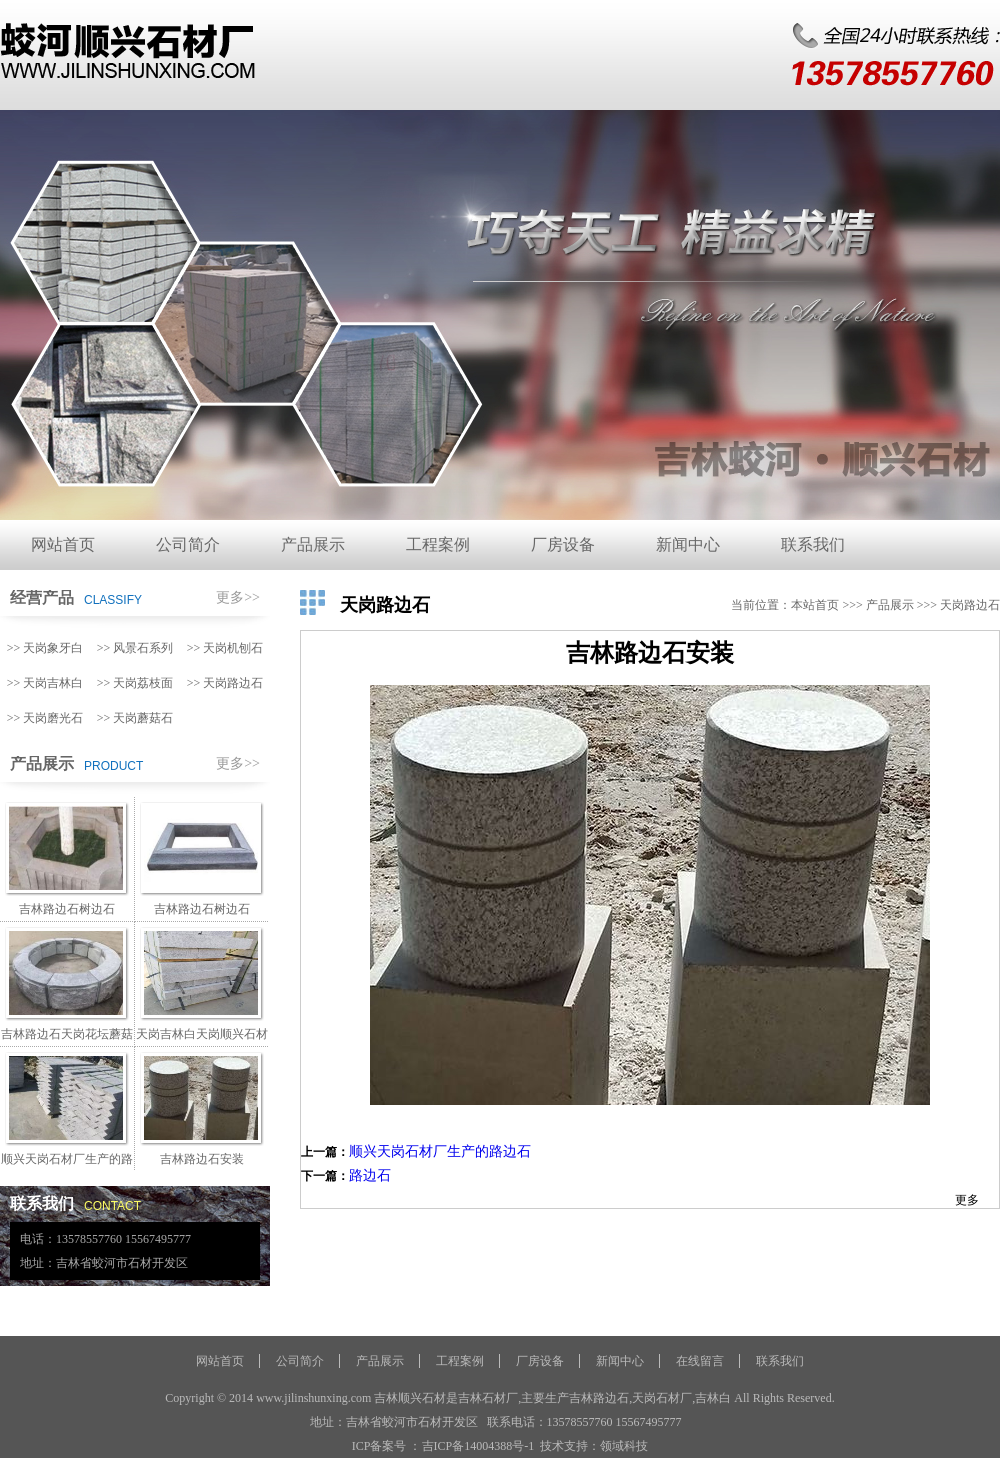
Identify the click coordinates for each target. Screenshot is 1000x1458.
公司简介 (188, 544)
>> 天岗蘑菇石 (135, 718)
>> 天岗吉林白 (45, 683)
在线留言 (700, 1361)
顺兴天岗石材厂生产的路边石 (440, 1151)
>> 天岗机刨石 (225, 648)
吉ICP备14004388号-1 (478, 1446)
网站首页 (63, 544)
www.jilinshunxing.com (313, 1398)
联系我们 (813, 544)
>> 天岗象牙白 (45, 648)
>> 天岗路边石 (225, 683)
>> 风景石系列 (135, 648)
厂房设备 (563, 544)
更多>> (238, 597)
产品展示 (313, 544)
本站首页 (815, 605)
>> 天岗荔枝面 (135, 683)
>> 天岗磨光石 (45, 718)
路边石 (370, 1175)
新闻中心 (688, 544)
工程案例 (438, 544)
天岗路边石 (970, 605)
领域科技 (624, 1446)
